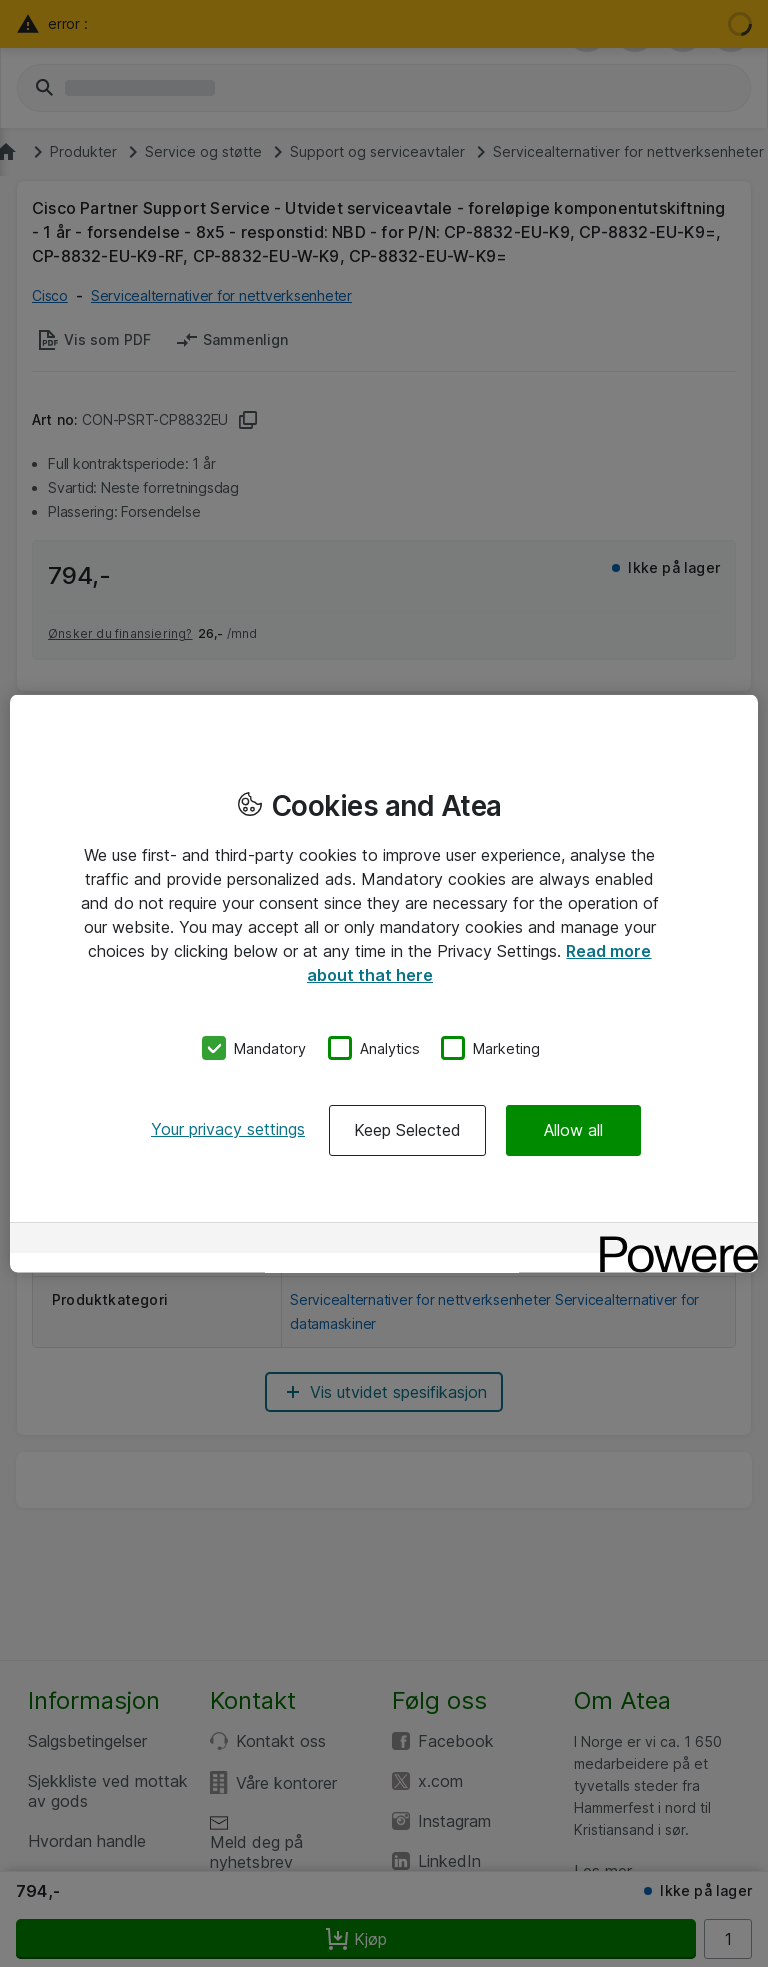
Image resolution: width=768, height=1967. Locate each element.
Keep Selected (407, 1130)
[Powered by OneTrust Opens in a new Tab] (672, 1240)
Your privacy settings (228, 1129)
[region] (384, 983)
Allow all (573, 1130)
